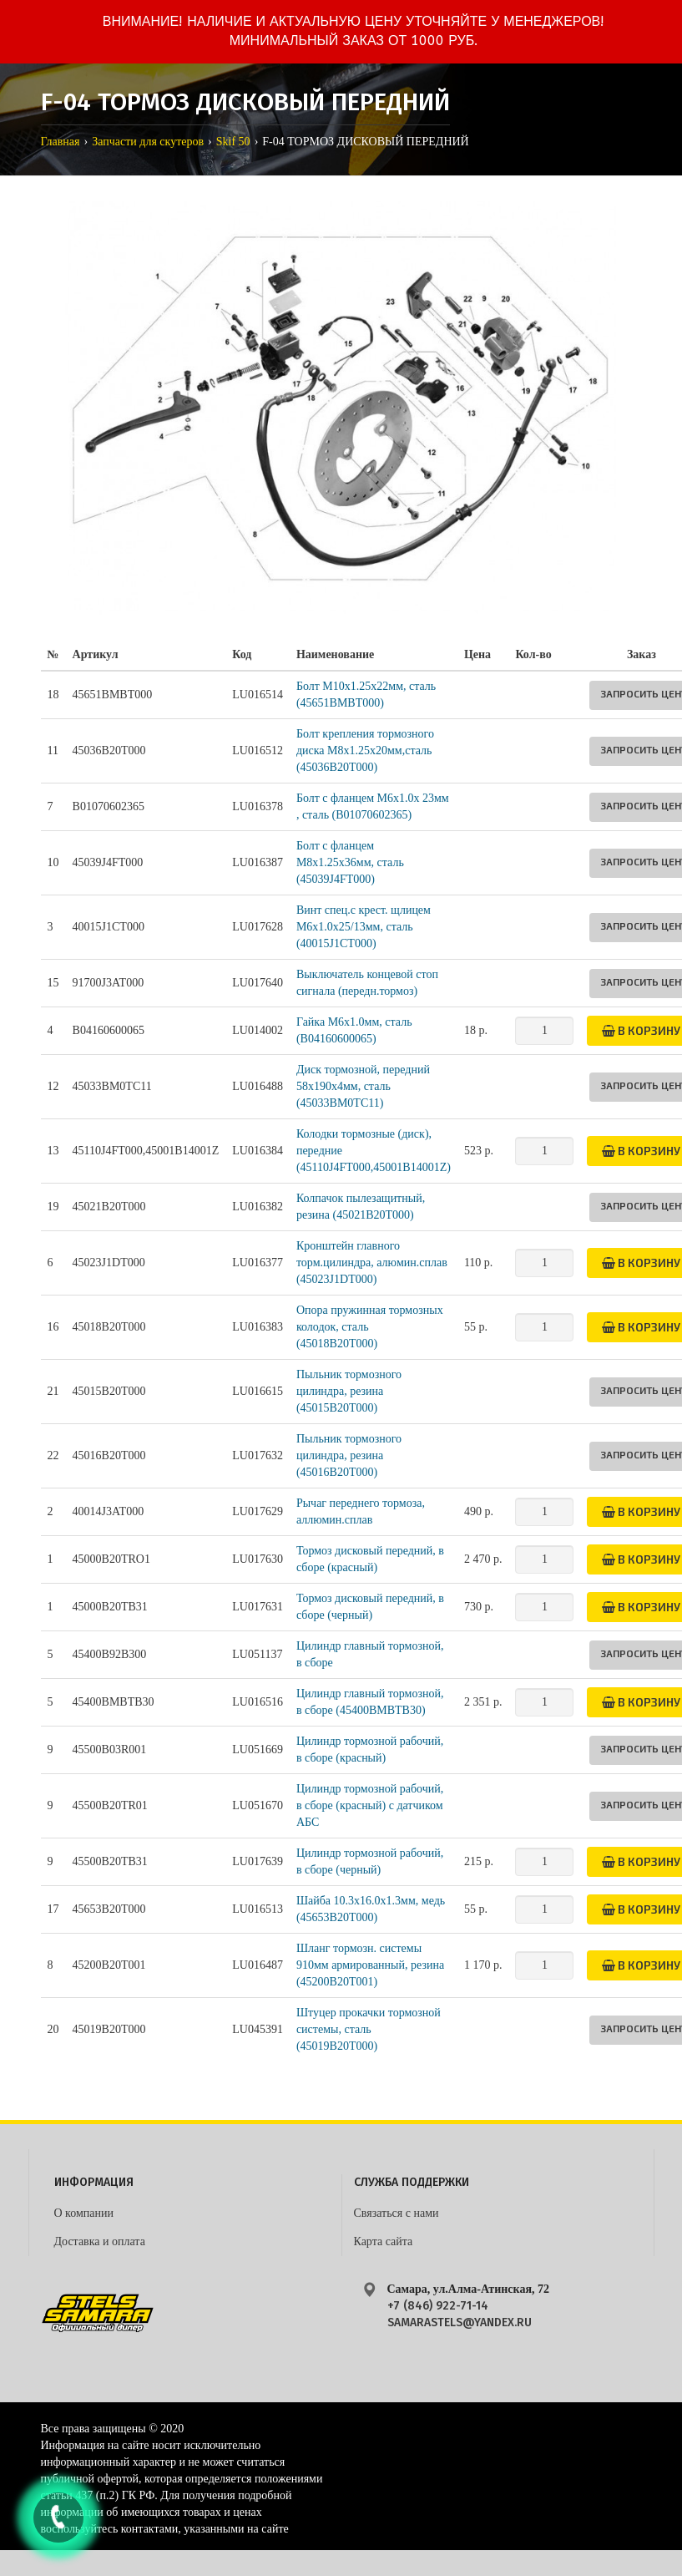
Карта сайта (383, 2241)
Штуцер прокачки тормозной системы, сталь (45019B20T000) (368, 2029)
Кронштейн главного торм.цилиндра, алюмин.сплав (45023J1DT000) (371, 1262)
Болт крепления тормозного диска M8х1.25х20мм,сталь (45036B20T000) (365, 750)
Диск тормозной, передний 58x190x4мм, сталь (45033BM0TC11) (363, 1086)
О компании (84, 2213)
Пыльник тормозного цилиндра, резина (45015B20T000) (349, 1391)
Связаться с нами (396, 2213)
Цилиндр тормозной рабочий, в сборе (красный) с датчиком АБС (369, 1805)
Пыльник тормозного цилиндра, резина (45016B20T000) (349, 1455)
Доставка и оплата (99, 2241)
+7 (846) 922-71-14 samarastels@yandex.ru (459, 2314)
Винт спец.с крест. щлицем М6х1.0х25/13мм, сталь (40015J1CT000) (363, 927)
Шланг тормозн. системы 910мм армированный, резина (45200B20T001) (370, 1965)
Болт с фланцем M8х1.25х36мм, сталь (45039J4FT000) (350, 862)
